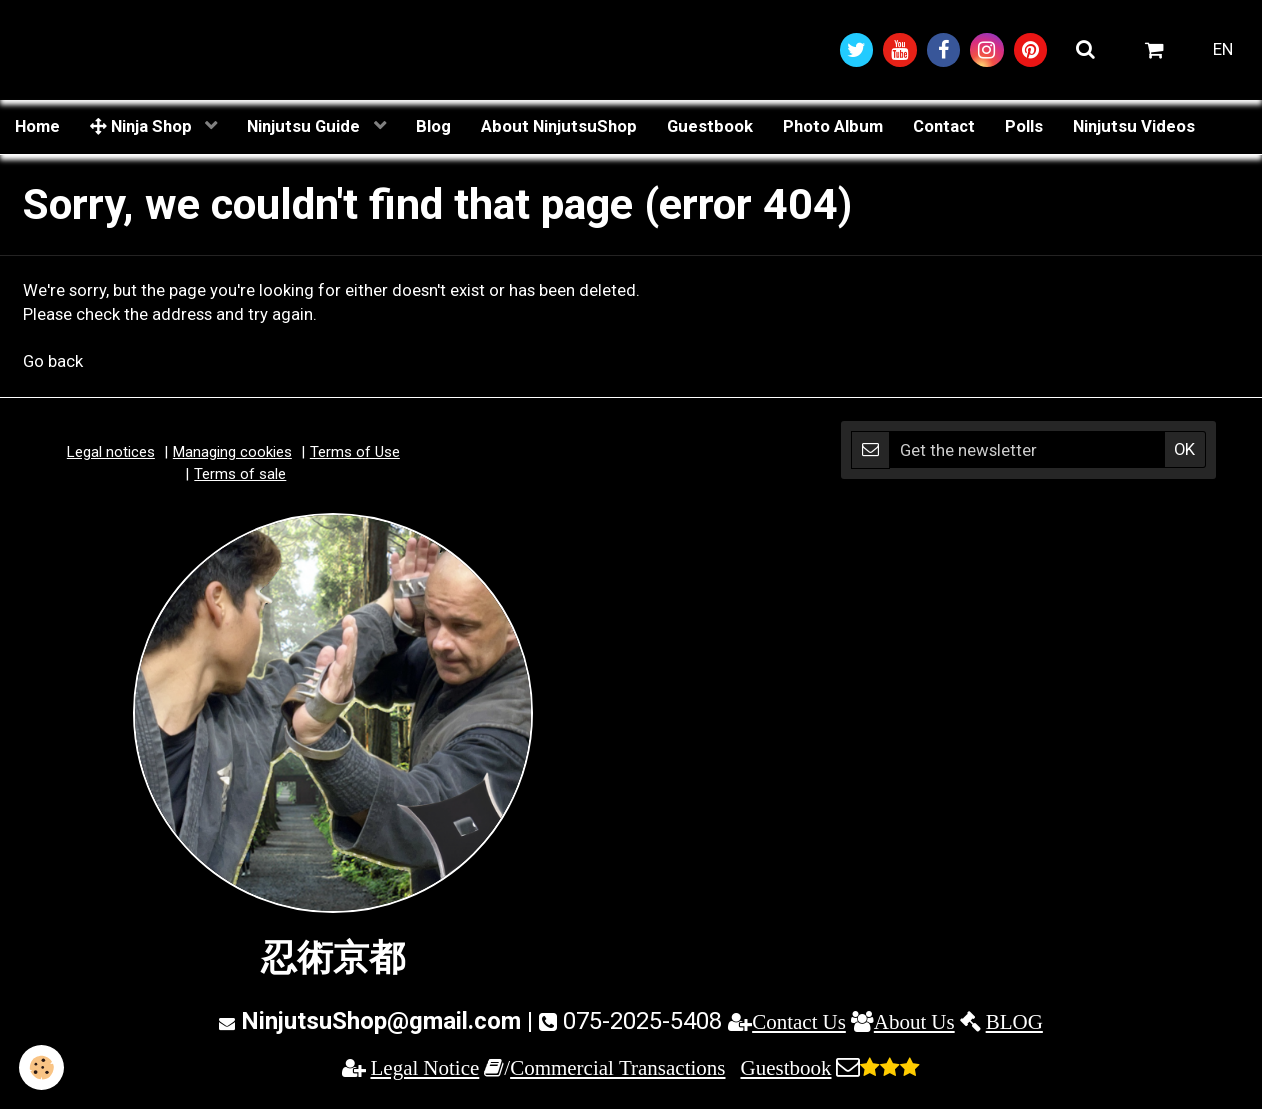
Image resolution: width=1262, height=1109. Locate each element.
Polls (1024, 127)
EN (1223, 50)
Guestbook (710, 127)
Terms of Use (355, 454)
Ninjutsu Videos (1134, 127)
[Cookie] (42, 1067)
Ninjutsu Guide (305, 127)
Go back (53, 363)
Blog (433, 127)
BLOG (1014, 1023)
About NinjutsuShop (559, 127)
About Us (914, 1023)
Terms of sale (240, 475)
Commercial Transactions (617, 1068)
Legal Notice (425, 1068)
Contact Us (799, 1023)
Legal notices (111, 454)
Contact (944, 127)
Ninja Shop (143, 127)
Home (37, 127)
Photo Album (833, 127)
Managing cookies (232, 454)
